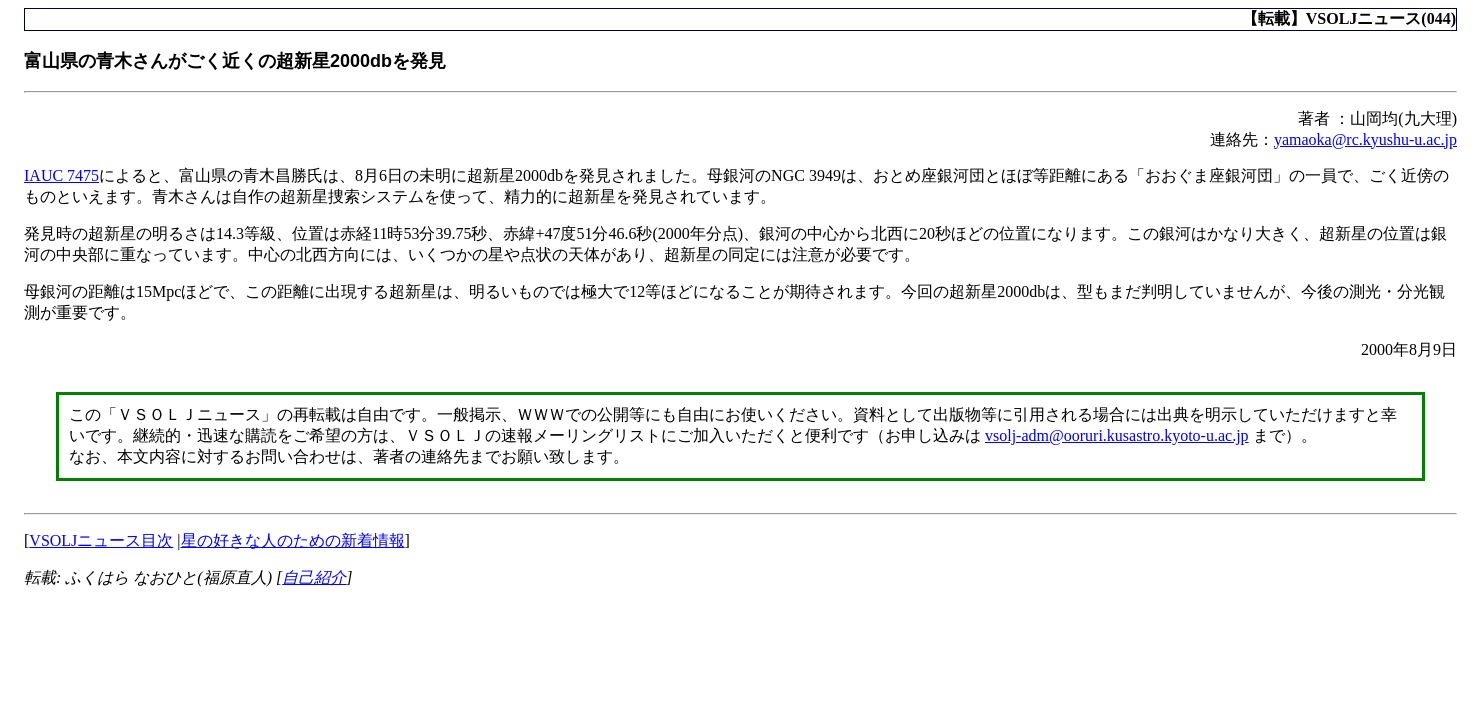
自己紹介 (314, 577)
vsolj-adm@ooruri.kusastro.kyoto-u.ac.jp (1117, 435)
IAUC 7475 (61, 175)
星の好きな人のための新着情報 (293, 540)
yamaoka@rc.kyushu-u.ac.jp (1365, 139)
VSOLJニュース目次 (101, 540)
